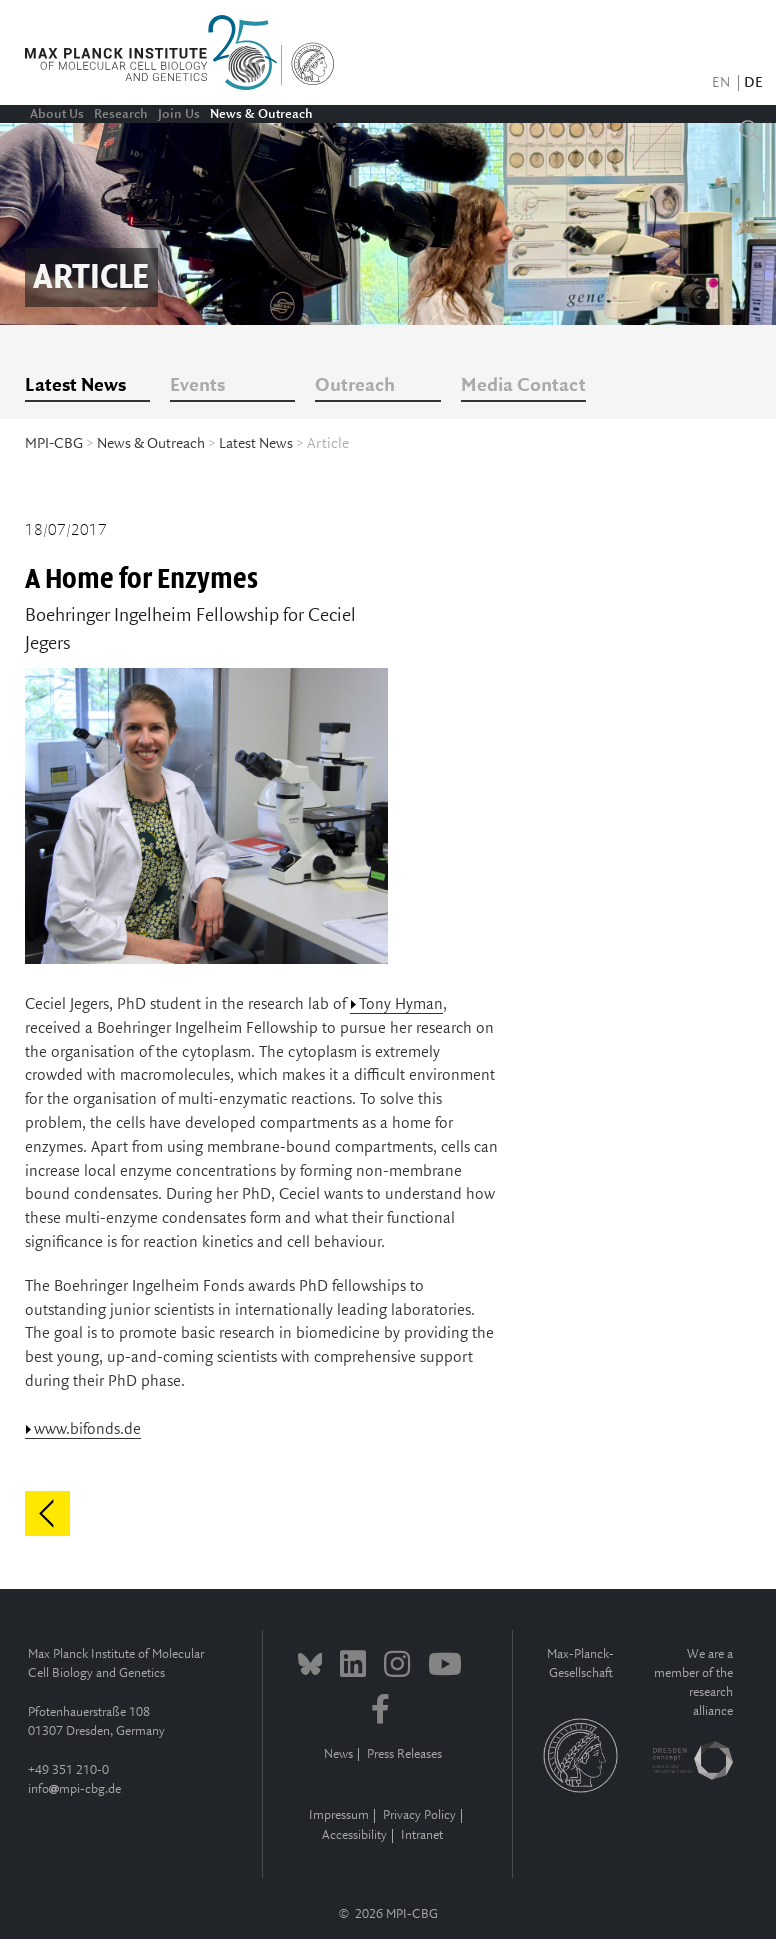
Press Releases (404, 1754)
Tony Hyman (401, 1004)
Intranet (422, 1835)
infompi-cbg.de (74, 1789)
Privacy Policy (419, 1815)
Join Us (179, 114)
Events (197, 386)
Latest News (75, 386)
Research (121, 114)
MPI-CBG (54, 444)
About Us (57, 114)
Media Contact (523, 386)
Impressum (339, 1815)
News (338, 1754)
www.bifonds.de (87, 1429)
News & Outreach (261, 114)
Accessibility (354, 1835)
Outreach (355, 386)
